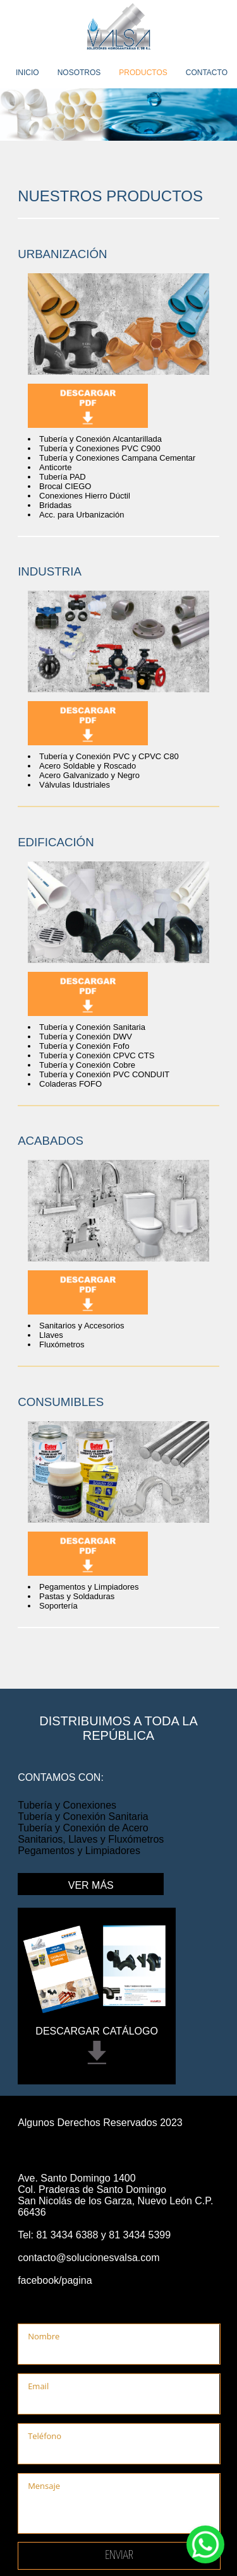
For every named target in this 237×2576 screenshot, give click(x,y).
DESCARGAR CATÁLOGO (96, 2031)
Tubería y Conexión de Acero (83, 1828)
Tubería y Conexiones (67, 1805)
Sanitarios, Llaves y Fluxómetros (91, 1839)
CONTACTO (207, 72)
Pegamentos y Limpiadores (79, 1850)
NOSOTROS (79, 72)
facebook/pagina (55, 2280)
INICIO (27, 72)
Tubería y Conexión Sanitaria (83, 1816)
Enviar (119, 2555)
